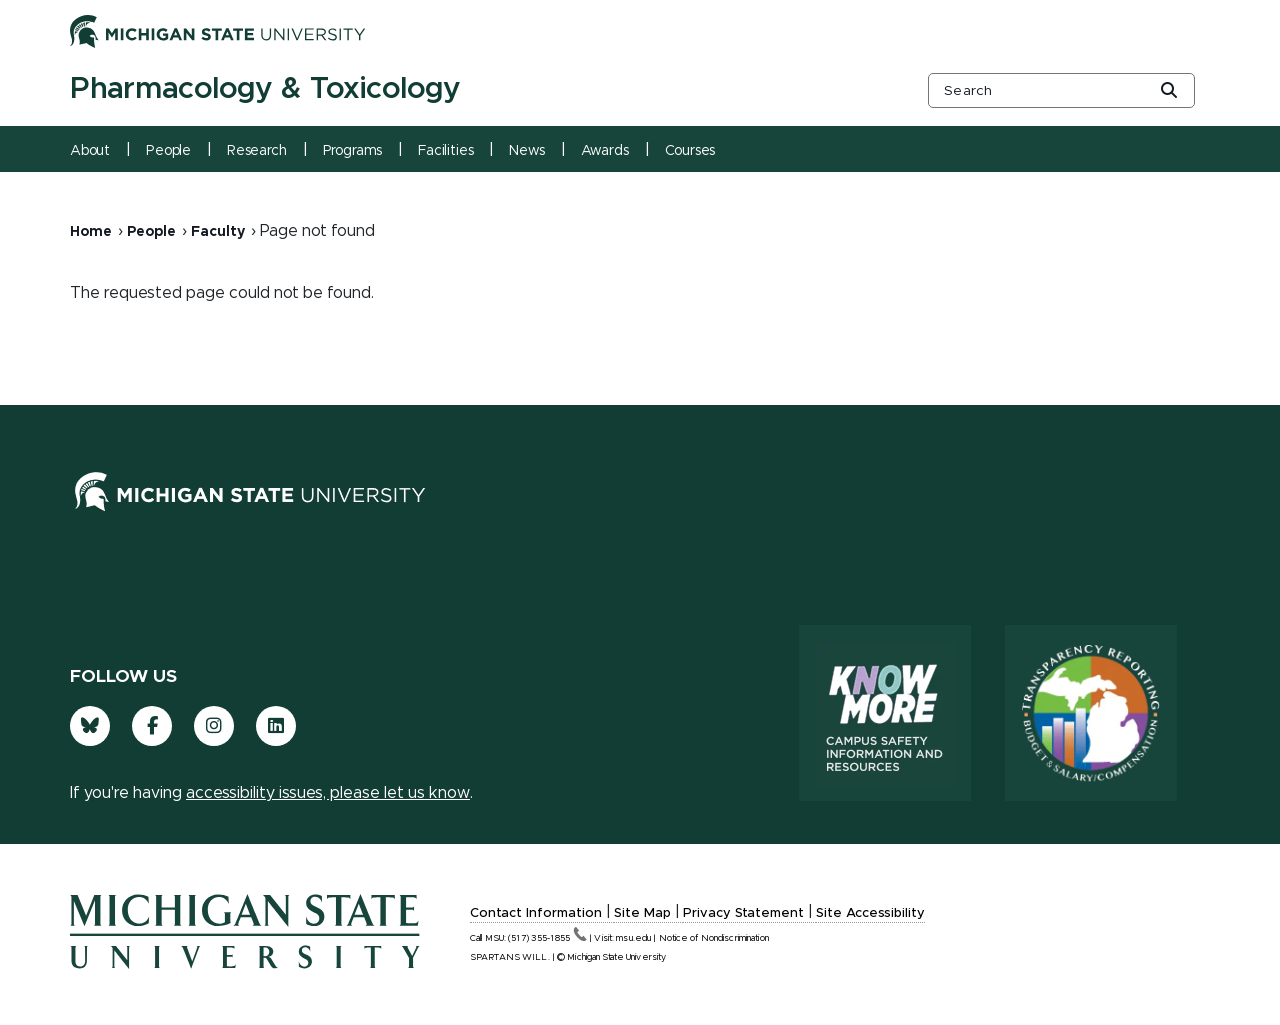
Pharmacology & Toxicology (265, 89)
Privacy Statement (743, 913)
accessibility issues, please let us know (328, 793)
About (90, 151)
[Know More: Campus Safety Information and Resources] (885, 713)
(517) (547, 938)
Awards (605, 151)
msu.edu (633, 938)
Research (257, 151)
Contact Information (536, 913)
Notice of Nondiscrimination (714, 938)
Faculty (218, 232)
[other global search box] (1061, 90)
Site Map (642, 913)
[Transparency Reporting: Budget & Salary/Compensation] (1091, 713)
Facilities (445, 151)
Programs (353, 151)
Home (91, 232)
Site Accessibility (870, 913)
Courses (690, 151)
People (168, 151)
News (526, 151)
